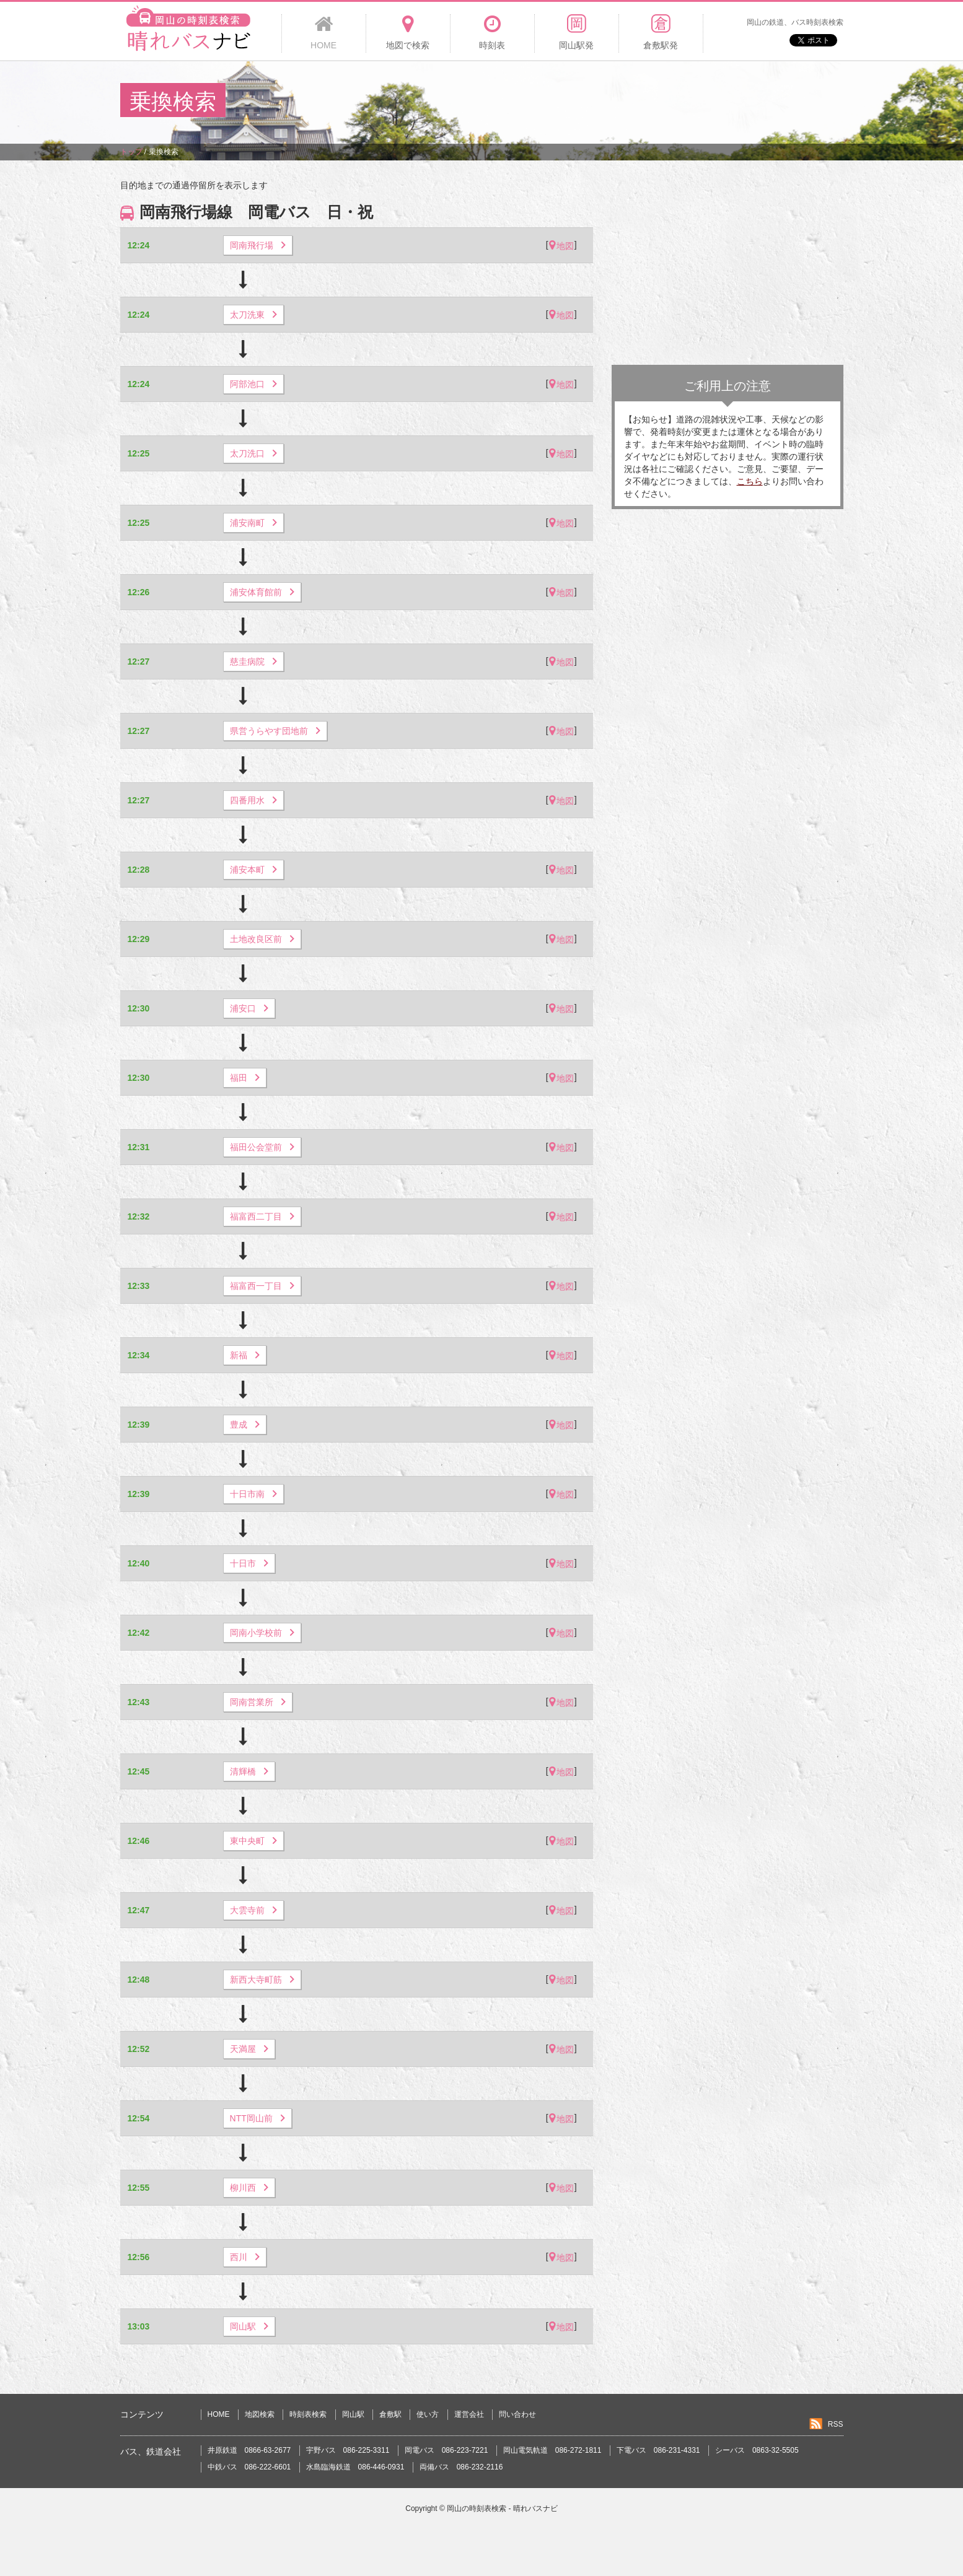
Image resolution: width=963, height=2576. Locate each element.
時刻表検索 (308, 2414)
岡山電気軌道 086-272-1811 (552, 2450)
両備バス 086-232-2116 (461, 2467)
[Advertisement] (617, 101)
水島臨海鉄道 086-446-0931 (355, 2467)
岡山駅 (353, 2414)
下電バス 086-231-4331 (658, 2450)
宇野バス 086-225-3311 (348, 2450)
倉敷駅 (390, 2414)
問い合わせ (517, 2414)
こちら (750, 481)
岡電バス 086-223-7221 (446, 2450)
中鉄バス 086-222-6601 (249, 2467)
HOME (219, 2414)
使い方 (427, 2414)
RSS (835, 2424)
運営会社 (469, 2414)
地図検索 (260, 2414)
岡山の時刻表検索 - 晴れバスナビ (502, 2508)
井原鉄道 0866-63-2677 (249, 2450)
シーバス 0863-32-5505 (757, 2450)
